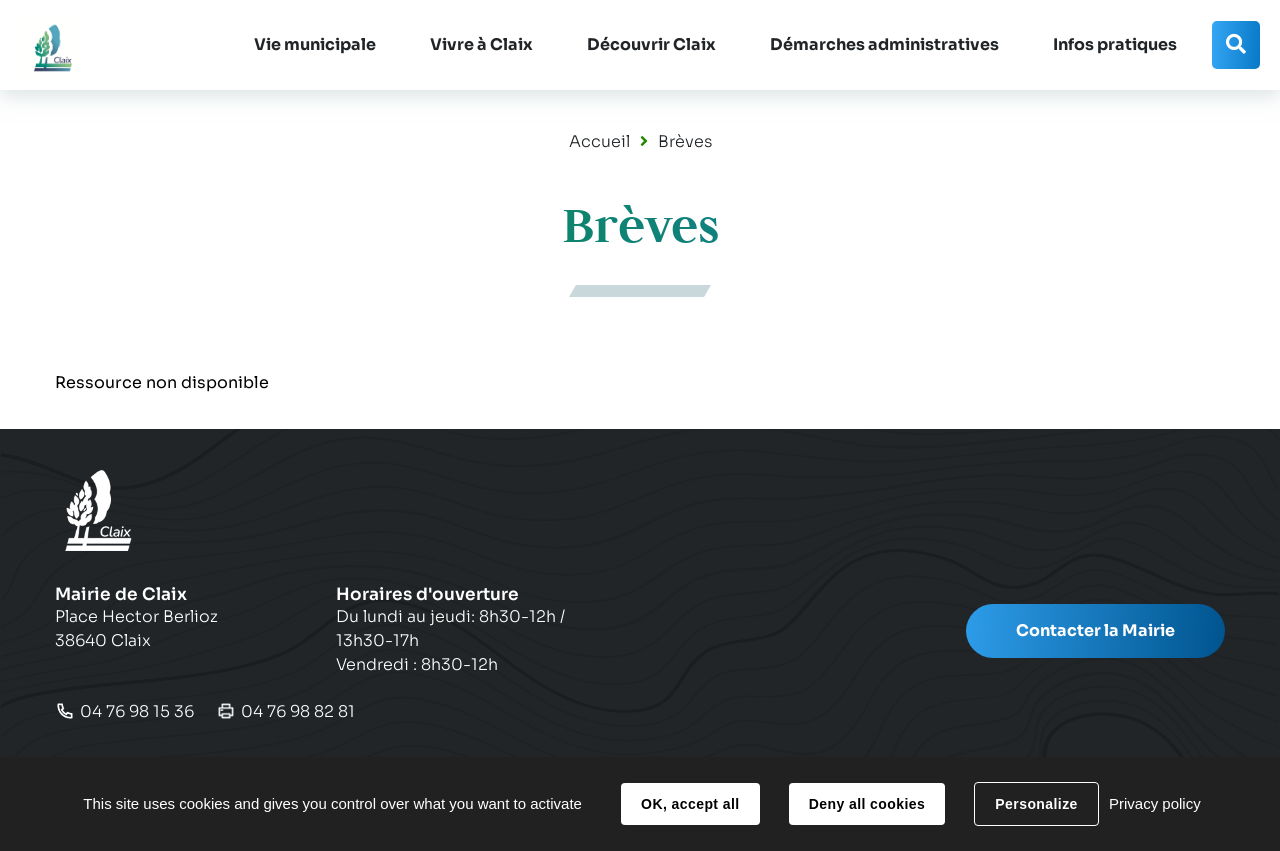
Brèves (685, 141)
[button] (315, 45)
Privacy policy (1155, 803)
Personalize (1036, 804)
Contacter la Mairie (1095, 630)
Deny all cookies (867, 804)
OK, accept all (690, 804)
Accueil (599, 141)
